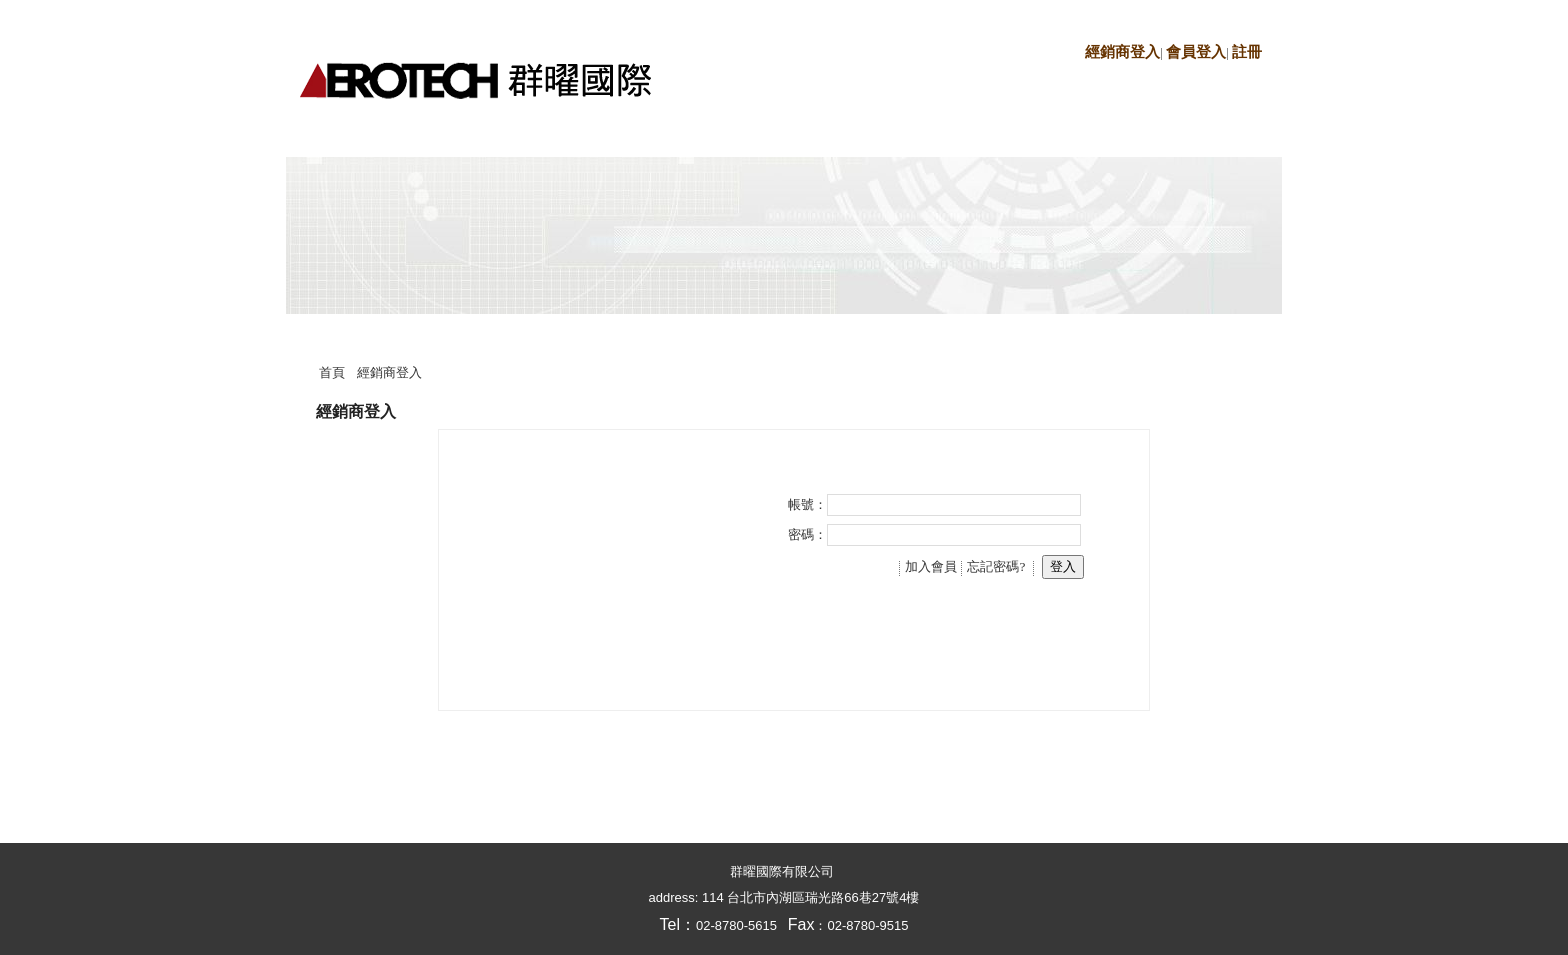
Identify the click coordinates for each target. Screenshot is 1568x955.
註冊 (1247, 52)
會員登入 (1196, 52)
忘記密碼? (996, 566)
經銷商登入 (1122, 52)
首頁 (332, 372)
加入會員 (931, 566)
